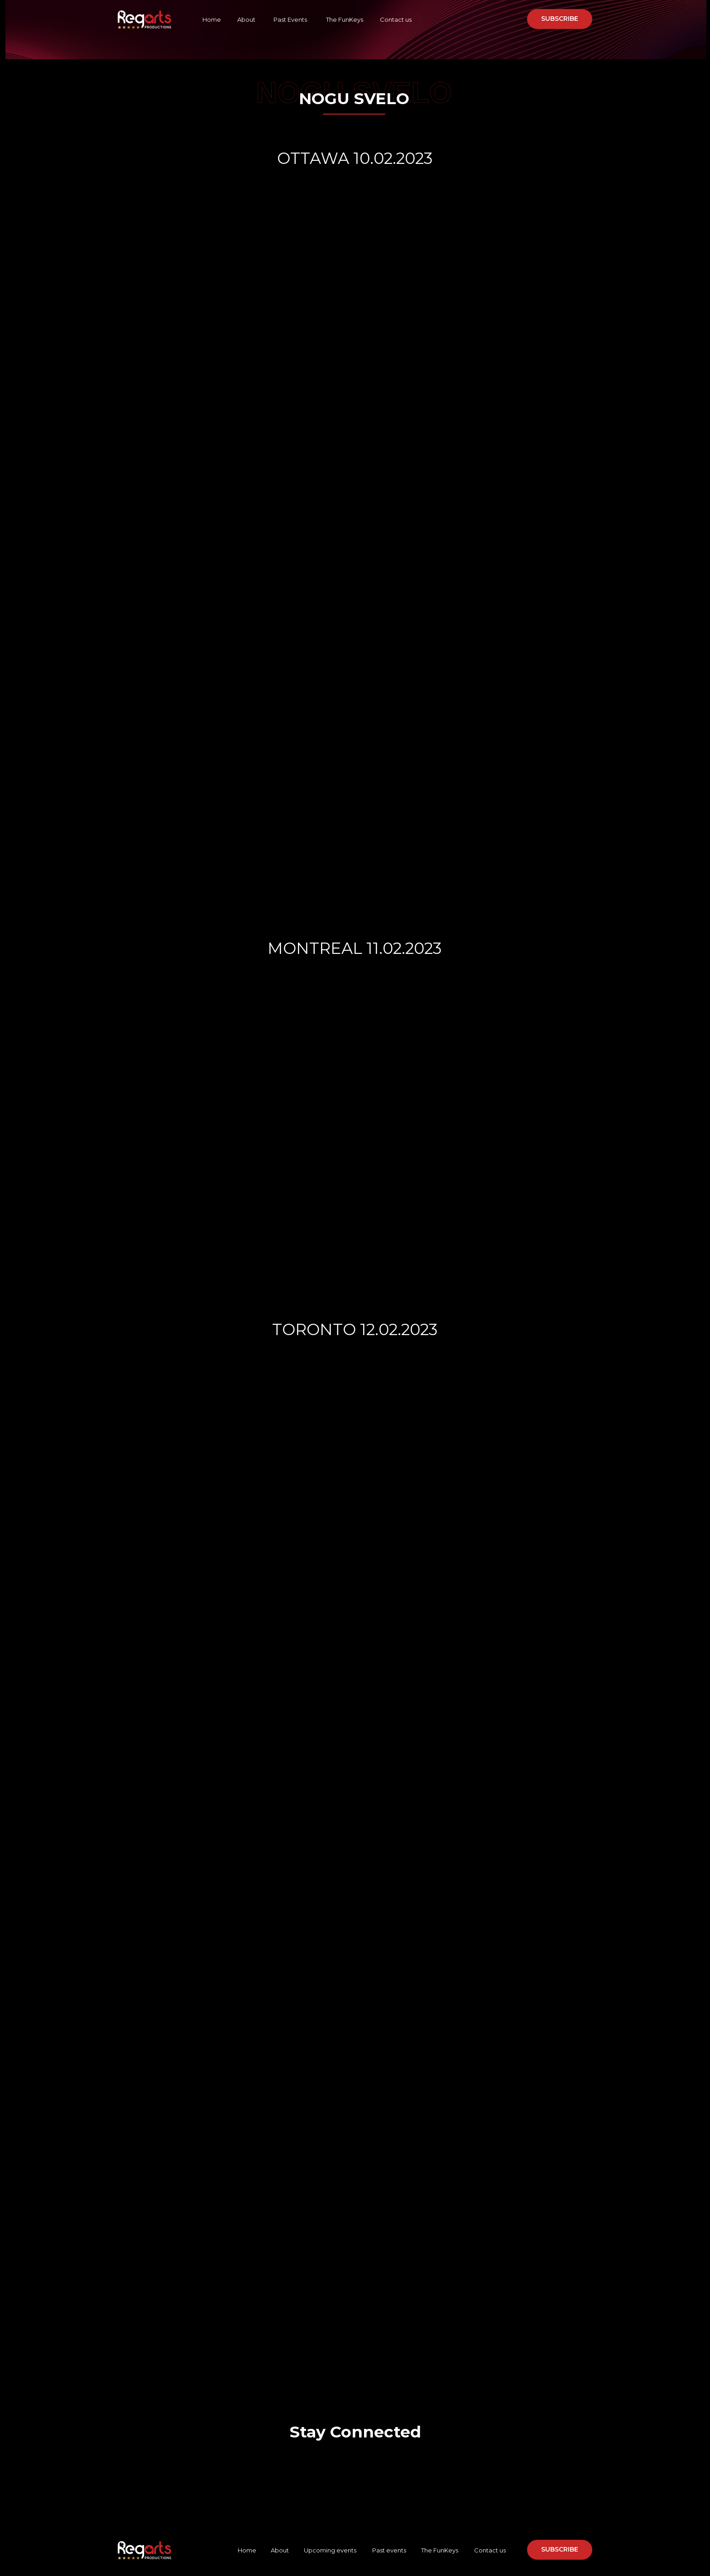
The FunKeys (344, 19)
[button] (559, 19)
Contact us (395, 19)
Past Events (290, 19)
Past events (389, 2550)
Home (211, 19)
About (246, 19)
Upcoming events (330, 2550)
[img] (326, 2462)
